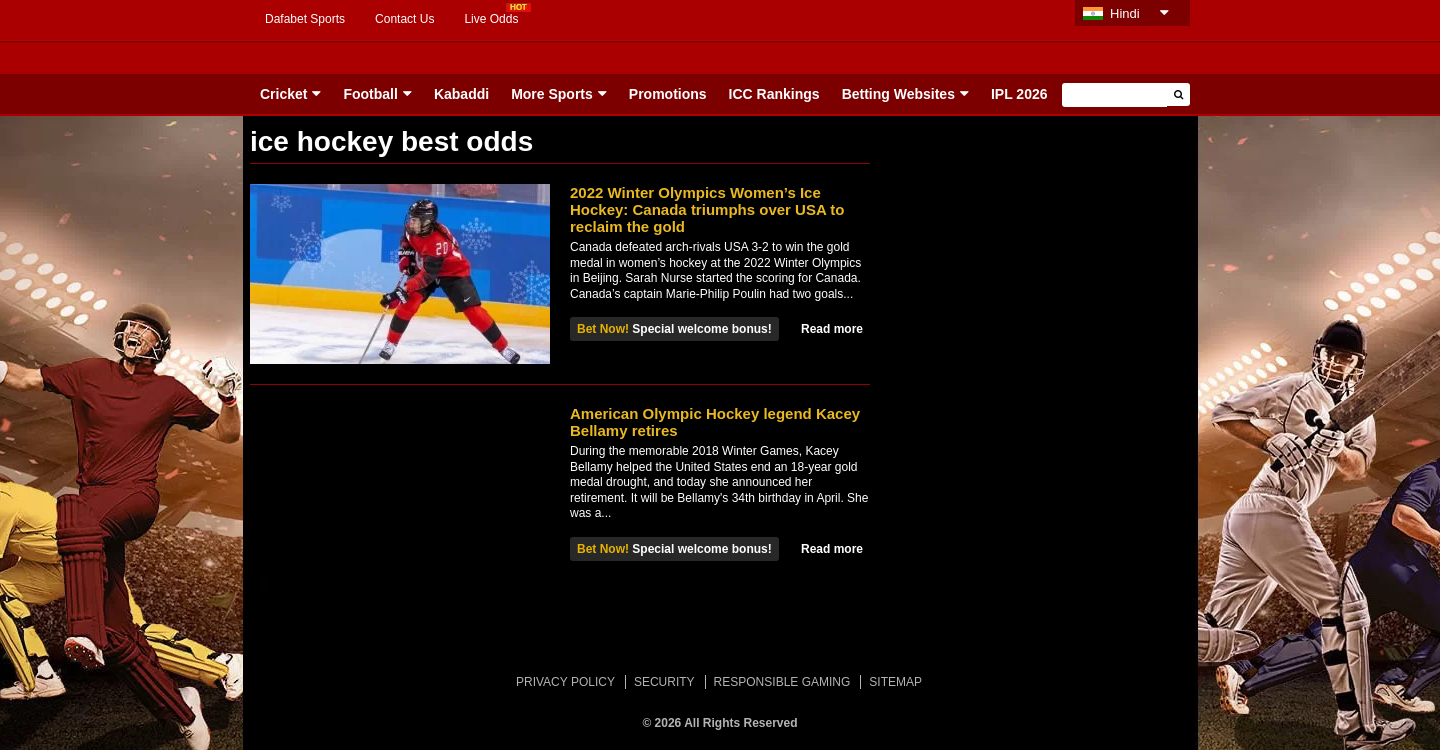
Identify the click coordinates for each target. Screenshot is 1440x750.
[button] (1178, 94)
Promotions (668, 94)
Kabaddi (461, 94)
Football (370, 94)
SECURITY (664, 682)
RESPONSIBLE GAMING (782, 682)
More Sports (552, 94)
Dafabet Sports (305, 19)
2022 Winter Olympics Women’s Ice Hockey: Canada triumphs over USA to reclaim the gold (707, 209)
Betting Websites (898, 94)
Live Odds (491, 19)
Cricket (283, 94)
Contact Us (404, 19)
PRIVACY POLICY (565, 682)
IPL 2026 (1019, 94)
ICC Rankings (774, 94)
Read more (832, 329)
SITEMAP (895, 682)
